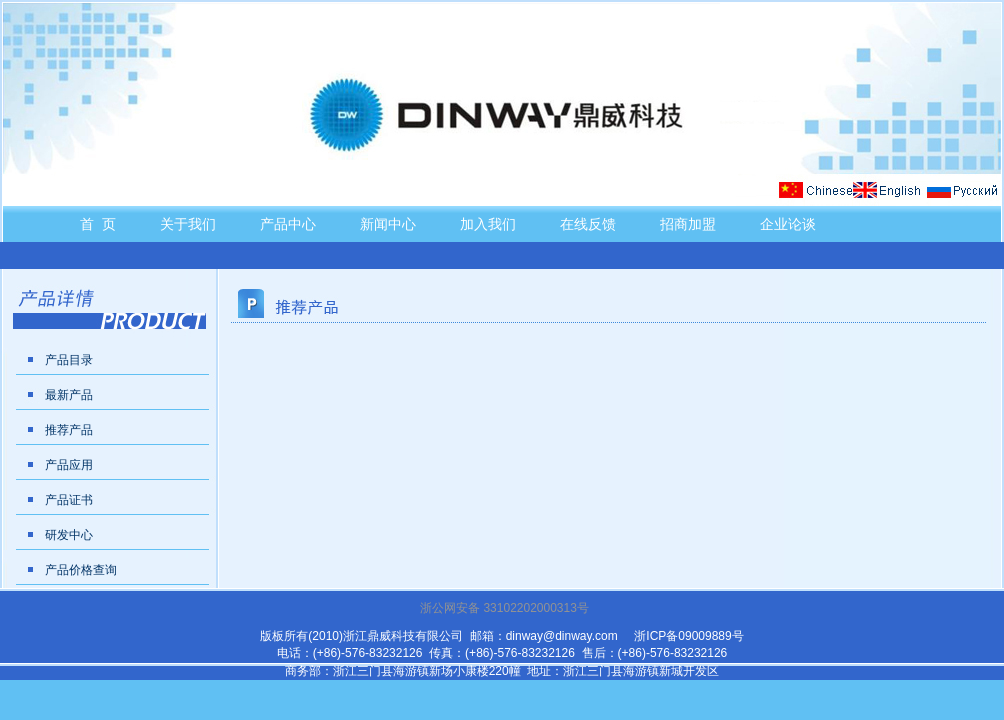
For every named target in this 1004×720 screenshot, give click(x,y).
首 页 (98, 224)
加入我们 (488, 224)
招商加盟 (688, 224)
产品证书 (69, 500)
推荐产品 (69, 430)
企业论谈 (788, 224)
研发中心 (69, 535)
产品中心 (288, 224)
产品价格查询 (81, 570)
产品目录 (69, 360)
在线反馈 (588, 224)
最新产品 (69, 395)
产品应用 (69, 465)
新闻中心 (388, 224)
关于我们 (188, 224)
